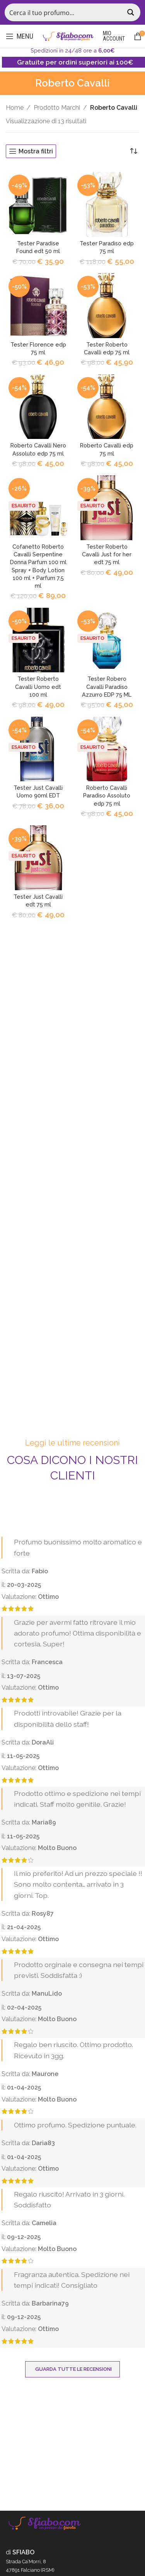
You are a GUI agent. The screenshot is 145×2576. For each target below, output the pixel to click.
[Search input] (64, 12)
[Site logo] (68, 35)
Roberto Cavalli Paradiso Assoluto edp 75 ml (106, 795)
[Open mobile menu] (19, 36)
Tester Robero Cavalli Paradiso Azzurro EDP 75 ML (106, 686)
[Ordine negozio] (133, 151)
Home (15, 107)
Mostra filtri (36, 151)
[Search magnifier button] (131, 12)
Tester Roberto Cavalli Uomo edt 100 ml (38, 686)
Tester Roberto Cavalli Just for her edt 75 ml (106, 554)
